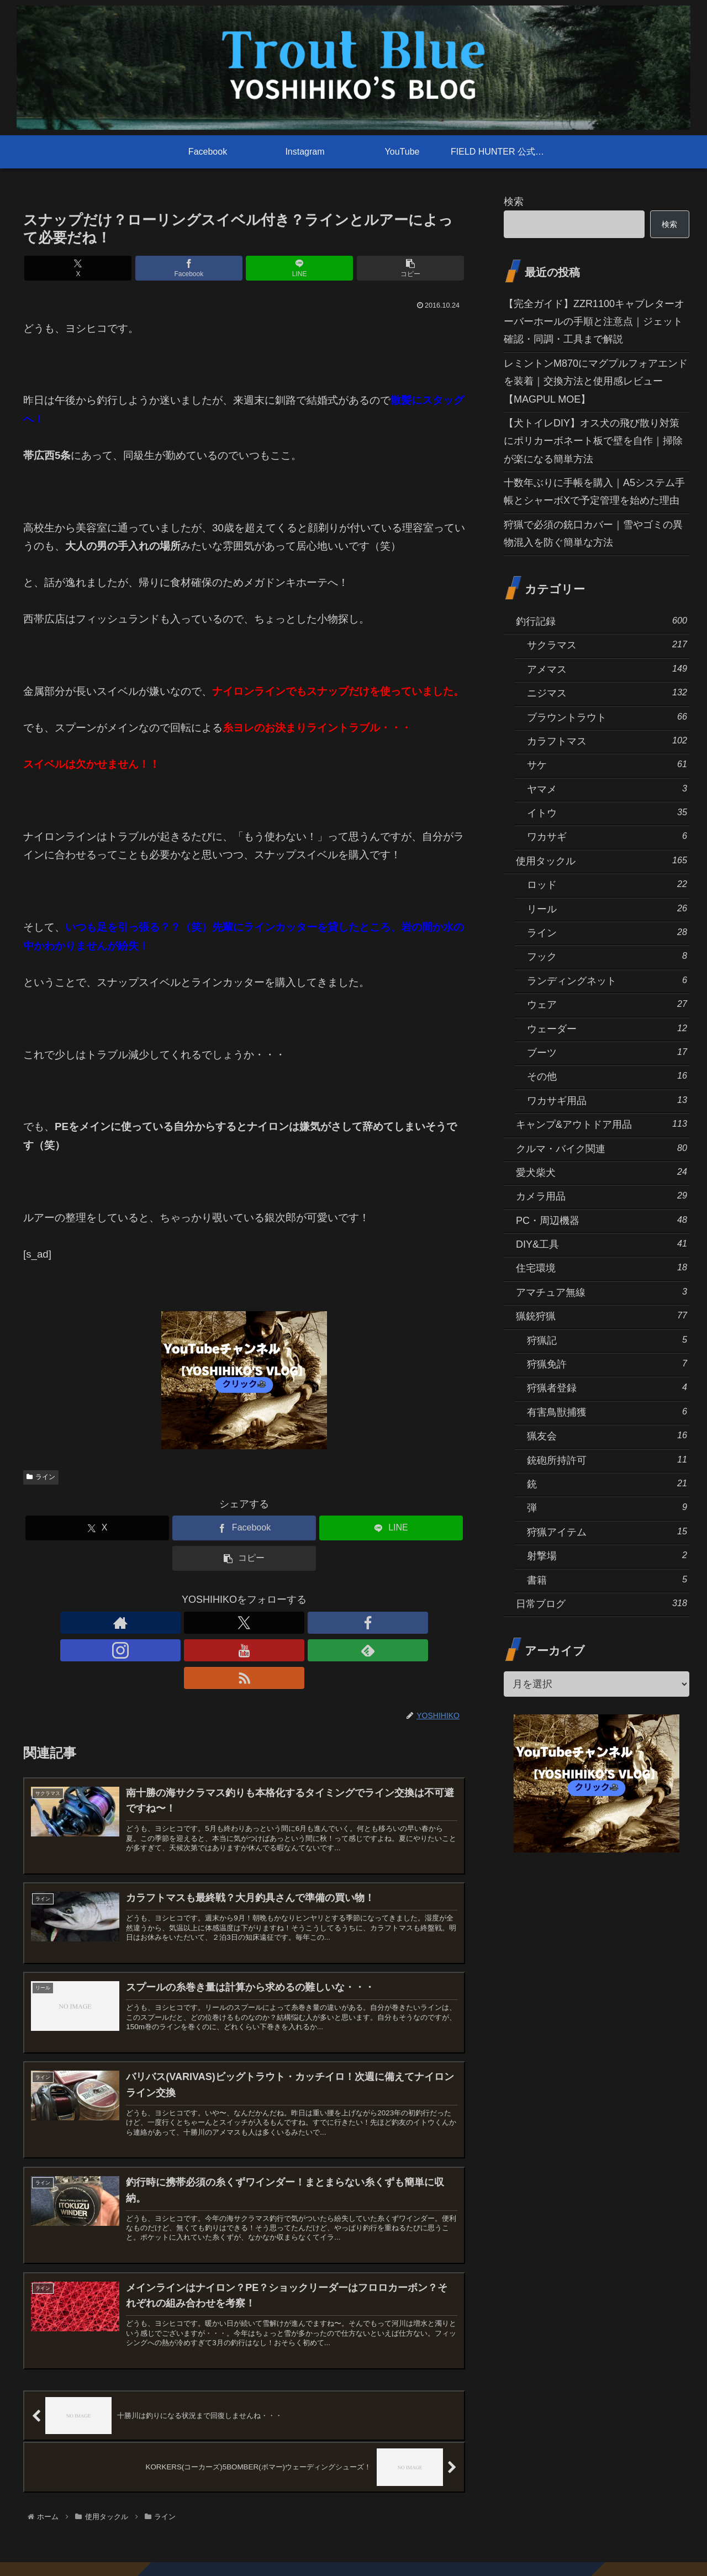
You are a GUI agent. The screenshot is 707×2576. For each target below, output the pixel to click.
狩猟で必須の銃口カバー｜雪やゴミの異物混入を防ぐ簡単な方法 (593, 533)
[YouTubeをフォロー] (269, 1623)
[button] (355, 268)
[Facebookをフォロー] (219, 1623)
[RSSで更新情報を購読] (320, 1623)
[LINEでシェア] (281, 268)
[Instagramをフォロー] (244, 1623)
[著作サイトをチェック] (168, 1623)
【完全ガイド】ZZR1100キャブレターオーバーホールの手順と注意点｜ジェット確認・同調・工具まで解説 (594, 321)
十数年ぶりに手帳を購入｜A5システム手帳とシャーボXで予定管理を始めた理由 (594, 491)
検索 (514, 201)
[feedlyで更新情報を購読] (295, 1623)
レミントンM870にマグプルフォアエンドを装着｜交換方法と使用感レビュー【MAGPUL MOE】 (596, 381)
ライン (41, 1477)
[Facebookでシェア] (207, 268)
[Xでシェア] (132, 268)
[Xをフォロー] (193, 1623)
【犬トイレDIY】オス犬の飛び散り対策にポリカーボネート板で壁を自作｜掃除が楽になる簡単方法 (593, 441)
